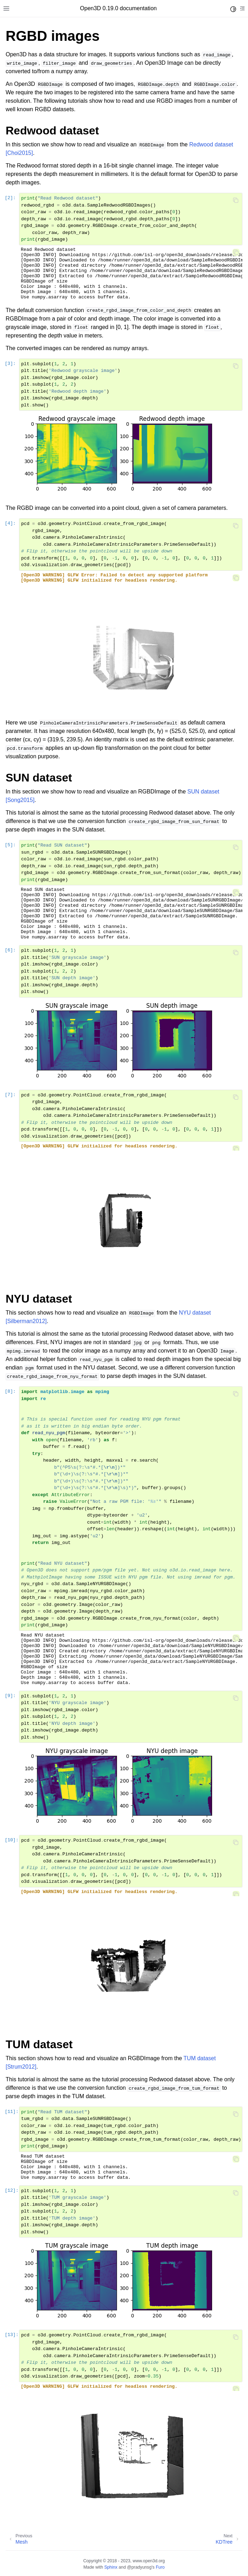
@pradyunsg (139, 2567)
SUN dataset (203, 792)
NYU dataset (195, 1313)
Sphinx (110, 2567)
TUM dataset (200, 2058)
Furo (160, 2567)
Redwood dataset (211, 144)
